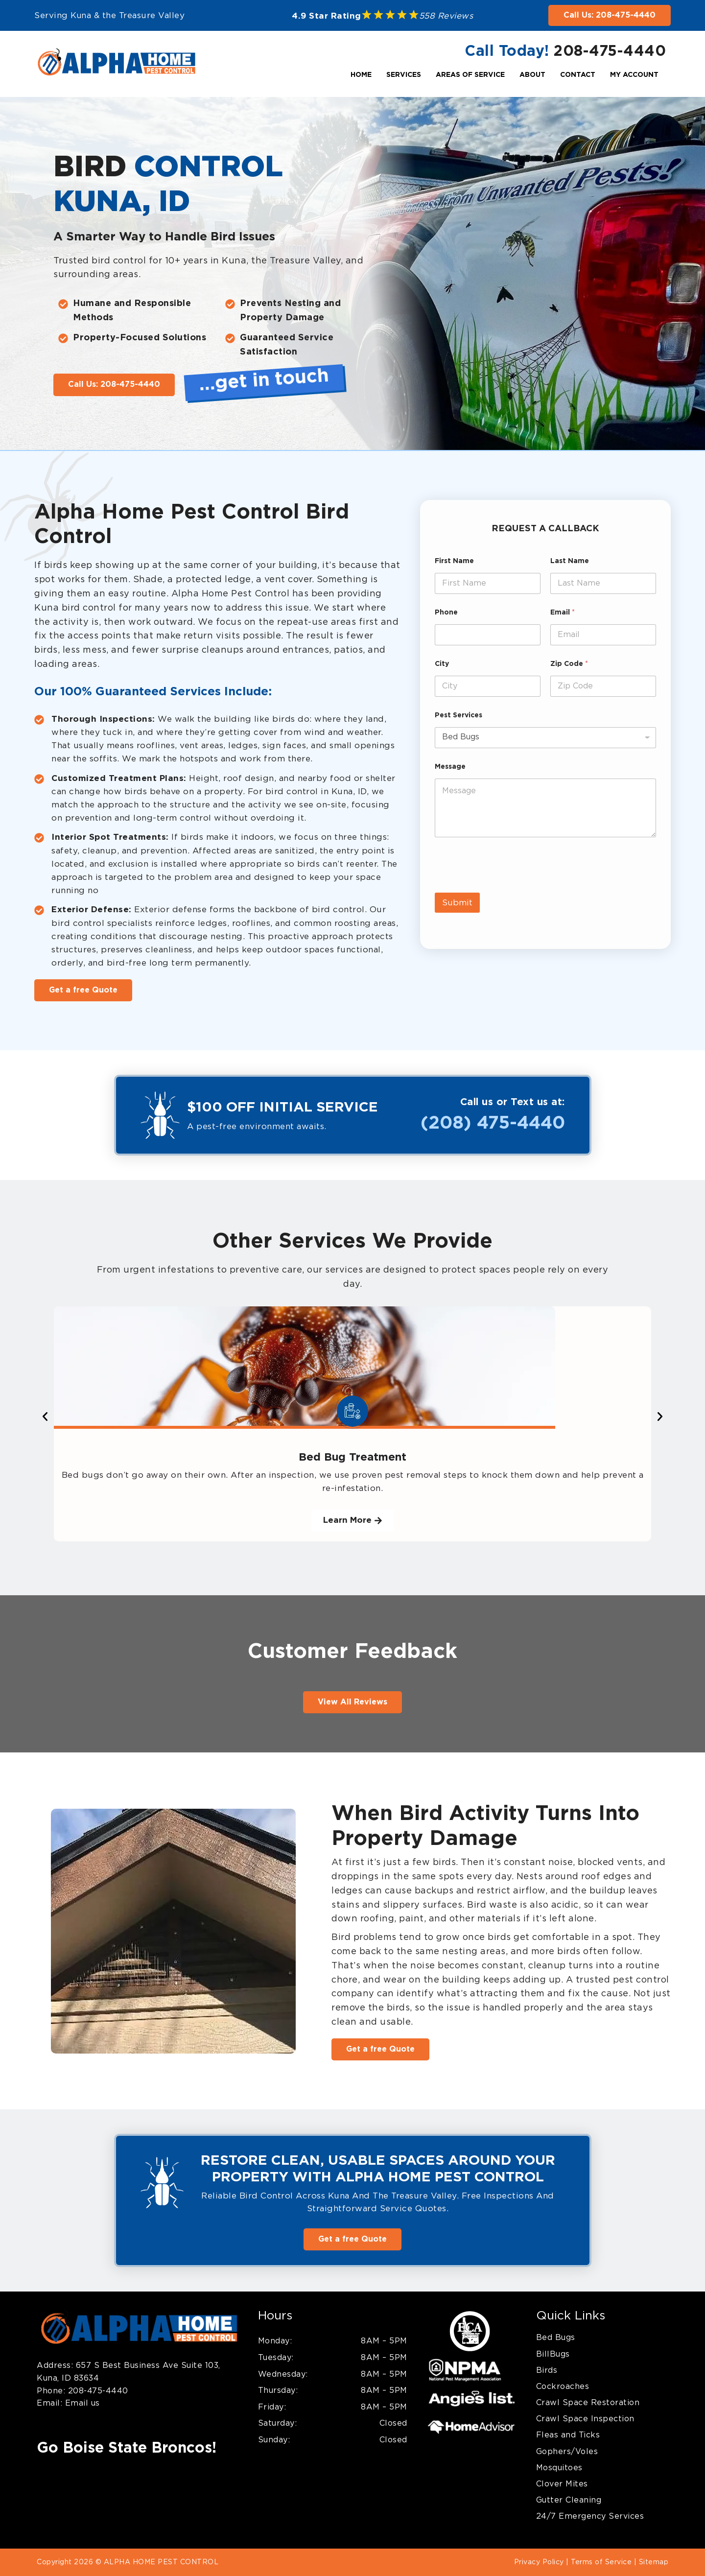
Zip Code (569, 664)
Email (562, 612)
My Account (634, 74)
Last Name (569, 561)
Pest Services (458, 715)
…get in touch (264, 380)
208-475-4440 (610, 51)
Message (450, 766)
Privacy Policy (539, 2562)
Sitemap (654, 2562)
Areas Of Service (470, 74)
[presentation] (509, 886)
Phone (446, 612)
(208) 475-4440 (493, 1123)
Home (361, 74)
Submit (457, 902)
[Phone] (487, 634)
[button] (45, 1416)
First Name (454, 561)
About (532, 74)
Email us (81, 2403)
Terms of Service (601, 2562)
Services (403, 74)
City (442, 664)
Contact (577, 74)
